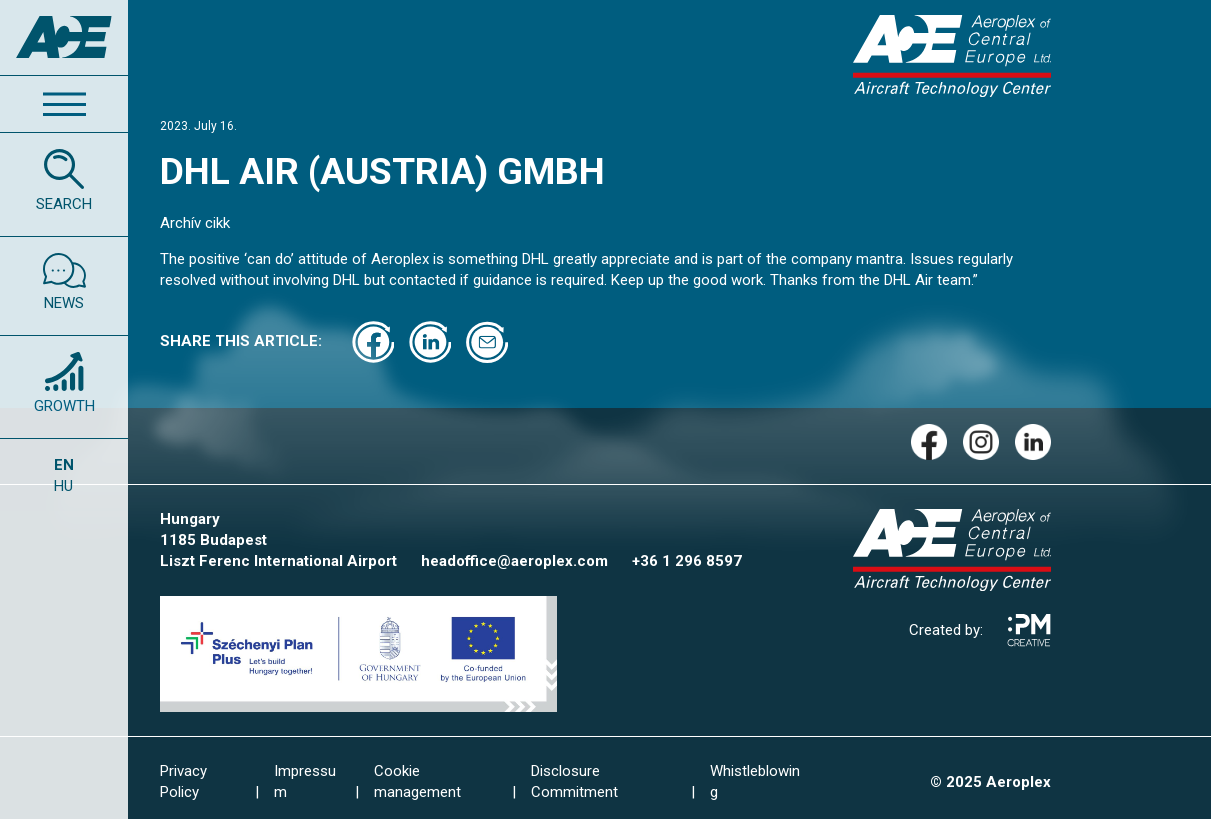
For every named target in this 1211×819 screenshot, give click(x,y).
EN (64, 465)
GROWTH (64, 406)
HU (63, 486)
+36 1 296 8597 (687, 561)
